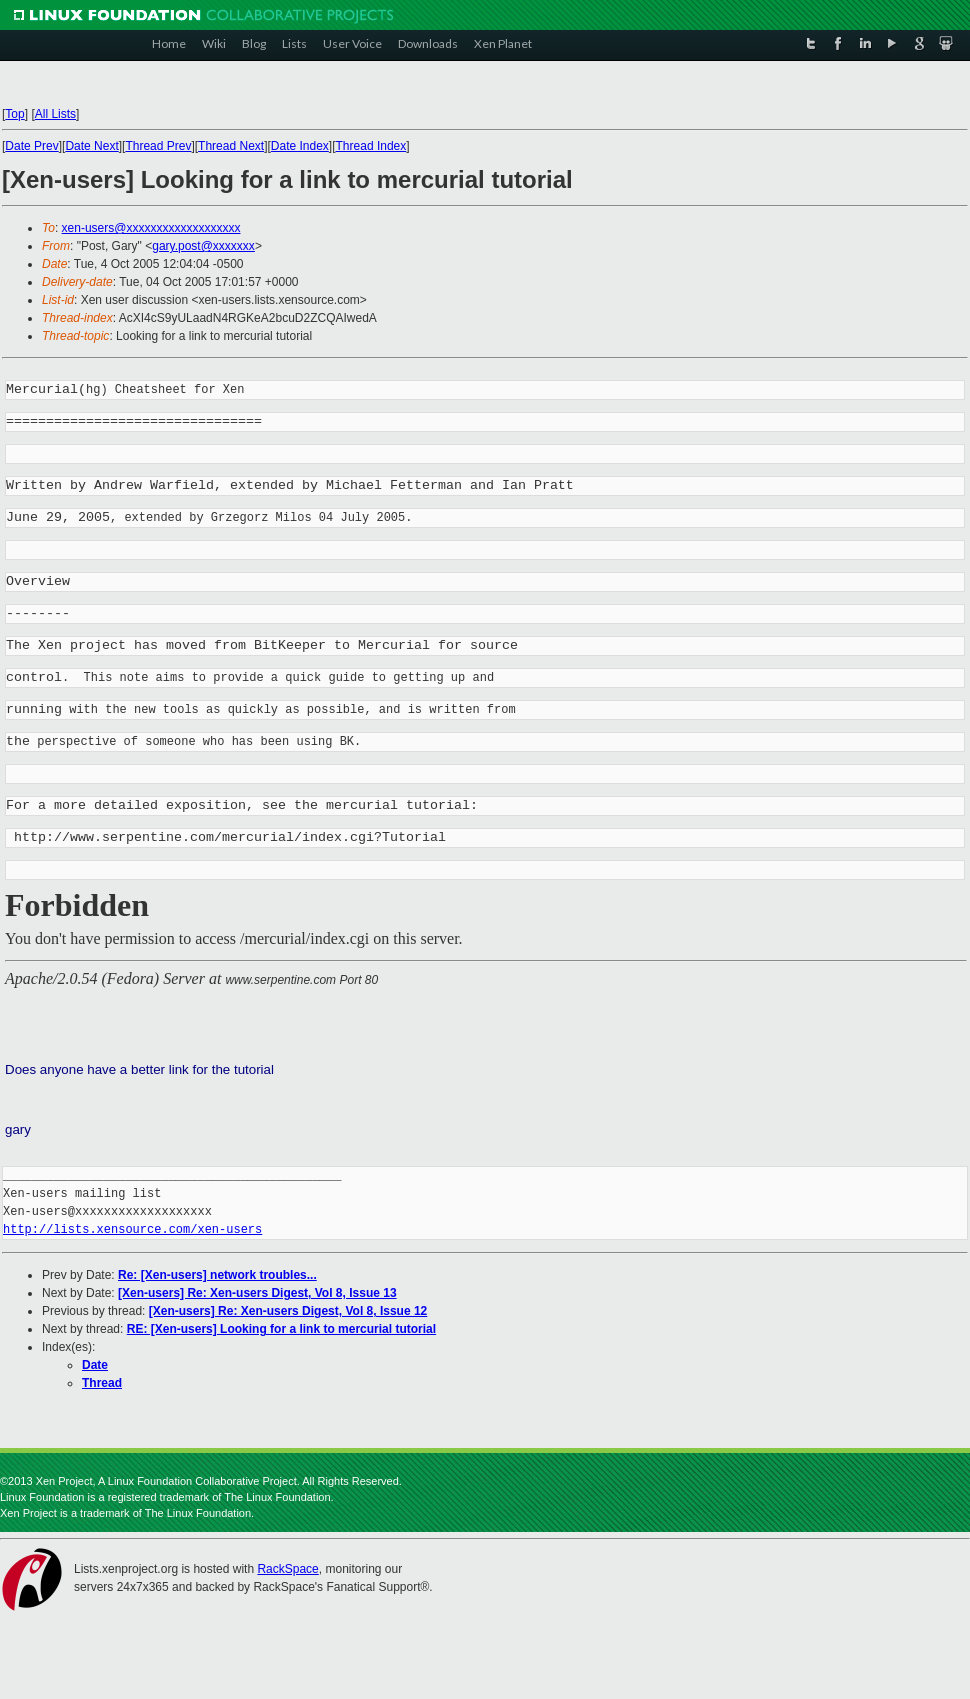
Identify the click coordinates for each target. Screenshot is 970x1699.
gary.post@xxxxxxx (203, 246)
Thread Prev (158, 146)
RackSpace (287, 1574)
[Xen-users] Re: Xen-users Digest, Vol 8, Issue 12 (288, 1316)
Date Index (300, 146)
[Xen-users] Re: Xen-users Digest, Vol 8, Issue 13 (257, 1298)
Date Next (91, 146)
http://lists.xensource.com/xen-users (132, 1234)
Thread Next (231, 146)
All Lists (55, 114)
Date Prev (31, 146)
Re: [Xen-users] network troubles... (217, 1280)
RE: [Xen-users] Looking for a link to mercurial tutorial (281, 1334)
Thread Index (371, 146)
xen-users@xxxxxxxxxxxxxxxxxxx (151, 228)
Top (14, 114)
